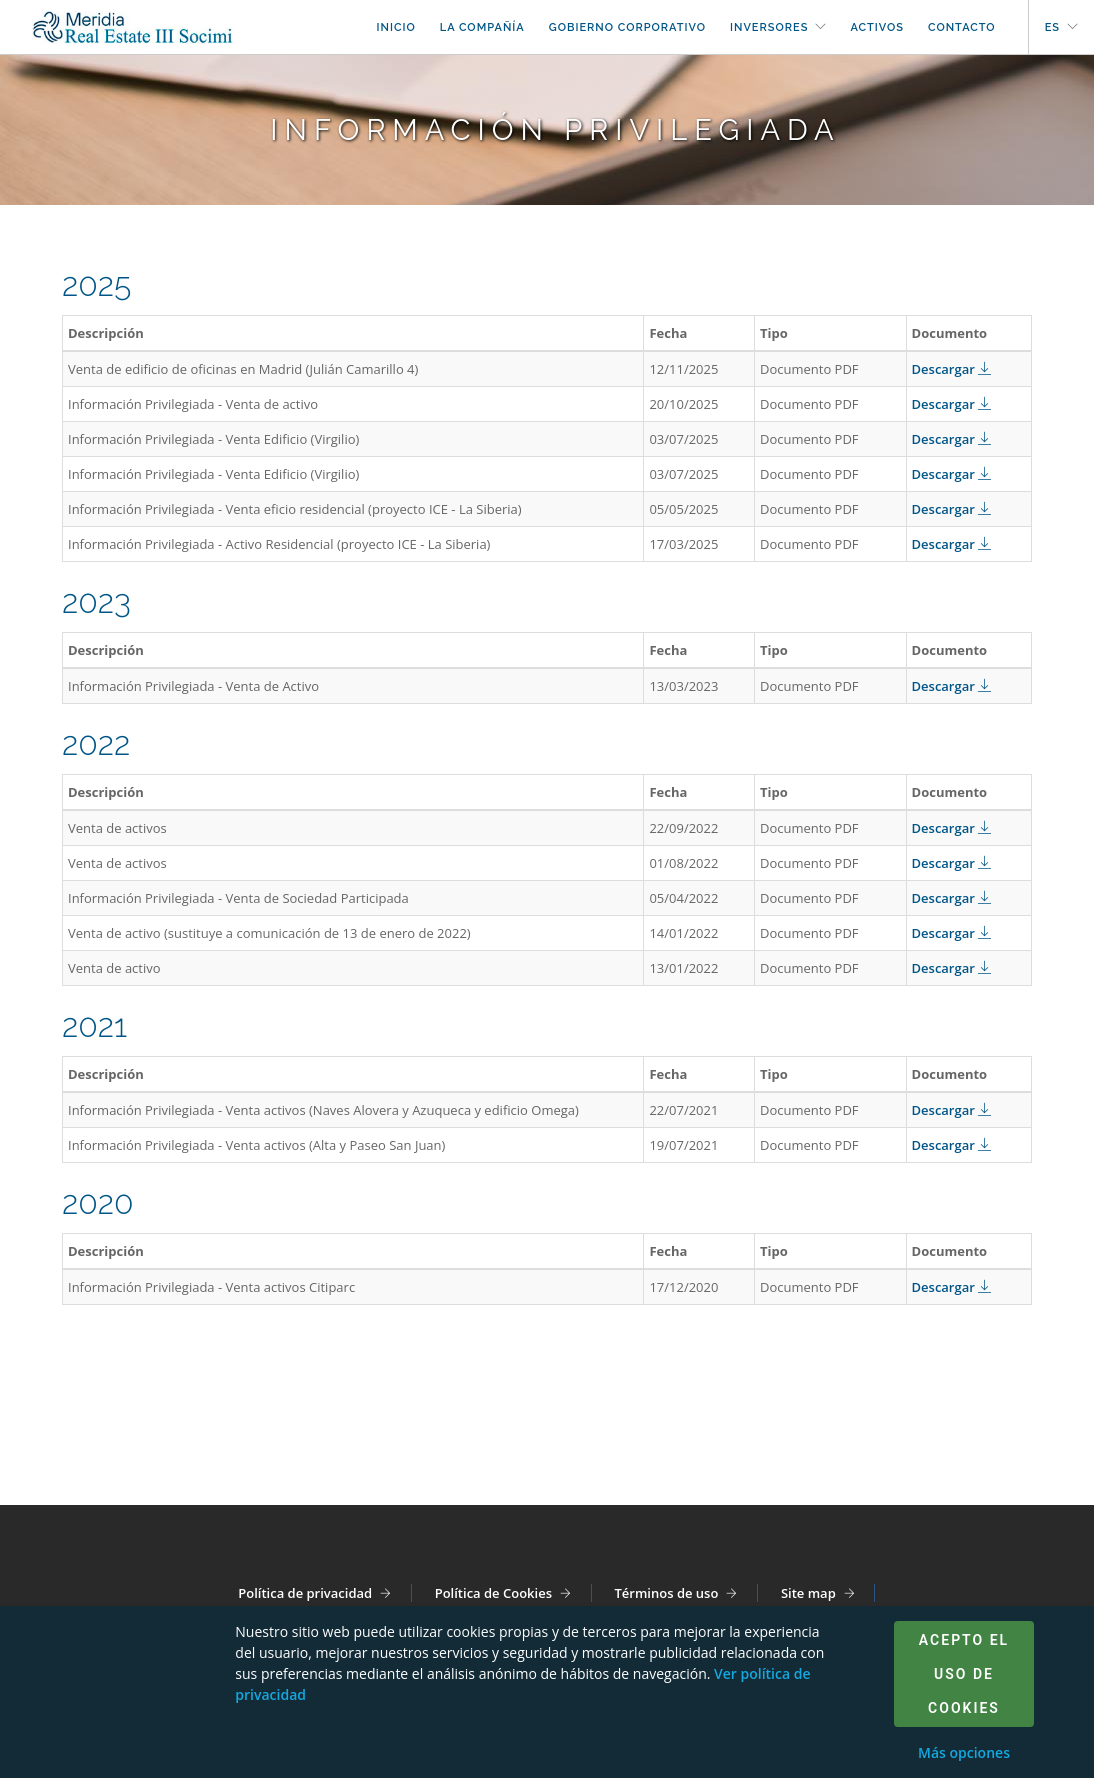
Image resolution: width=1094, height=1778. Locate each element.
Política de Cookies (493, 1593)
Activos (877, 27)
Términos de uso (667, 1593)
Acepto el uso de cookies (964, 1674)
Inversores (769, 27)
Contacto (962, 27)
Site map (808, 1593)
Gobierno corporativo (627, 27)
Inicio (395, 27)
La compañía (482, 27)
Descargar (952, 369)
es (1052, 27)
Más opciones (964, 1752)
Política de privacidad (305, 1593)
